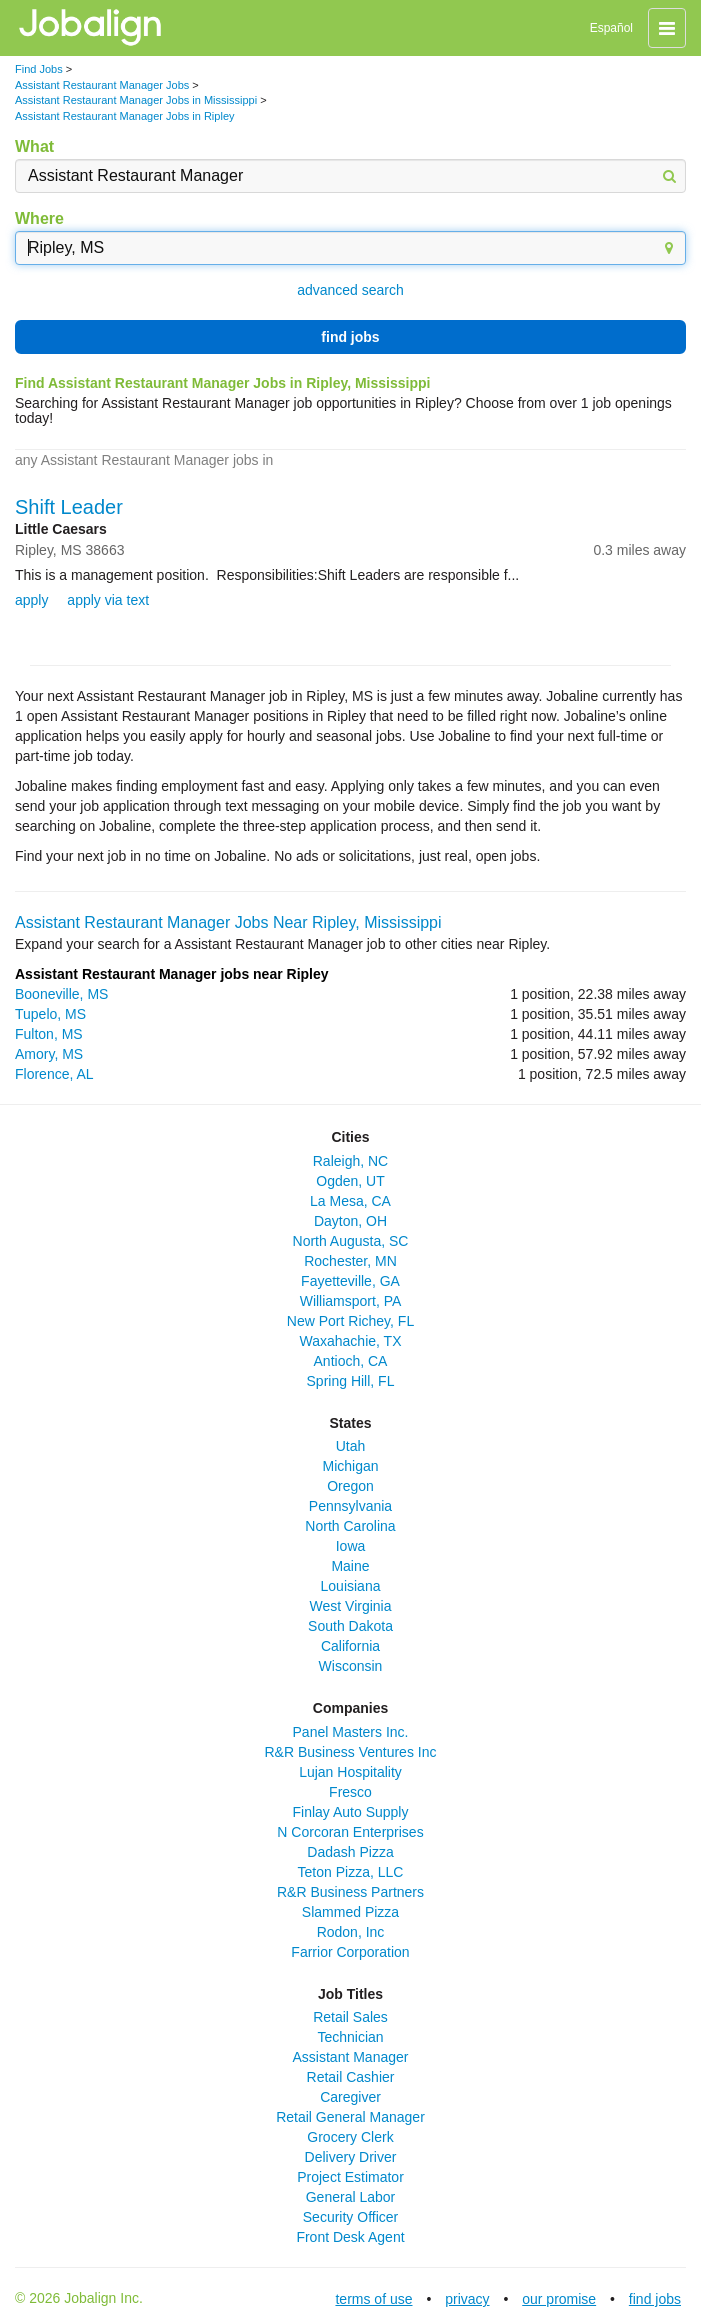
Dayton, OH (350, 1221)
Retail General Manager (350, 2117)
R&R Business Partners (350, 1892)
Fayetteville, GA (350, 1281)
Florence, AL (54, 1074)
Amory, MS (49, 1054)
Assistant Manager (351, 2057)
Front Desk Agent (350, 2237)
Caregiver (350, 2097)
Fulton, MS (49, 1034)
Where (39, 218)
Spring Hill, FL (351, 1381)
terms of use (373, 2299)
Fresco (350, 1792)
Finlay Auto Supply (351, 1812)
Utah (351, 1446)
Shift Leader (69, 507)
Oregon (350, 1486)
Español (611, 28)
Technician (350, 2037)
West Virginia (351, 1606)
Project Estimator (350, 2177)
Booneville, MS (61, 994)
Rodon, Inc (351, 1932)
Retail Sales (350, 2017)
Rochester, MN (350, 1261)
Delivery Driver (351, 2157)
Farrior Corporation (350, 1952)
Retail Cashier (351, 2077)
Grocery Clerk (350, 2137)
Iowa (351, 1546)
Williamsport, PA (351, 1301)
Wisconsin (351, 1666)
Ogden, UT (350, 1181)
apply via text (108, 600)
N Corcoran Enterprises (350, 1832)
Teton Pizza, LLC (351, 1872)
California (350, 1646)
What (34, 146)
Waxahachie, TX (351, 1341)
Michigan (350, 1466)
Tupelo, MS (50, 1014)
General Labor (351, 2197)
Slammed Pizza (350, 1912)
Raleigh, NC (350, 1161)
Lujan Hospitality (350, 1772)
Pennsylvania (350, 1506)
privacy (467, 2299)
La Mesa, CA (350, 1201)
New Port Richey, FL (350, 1321)
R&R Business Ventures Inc (351, 1752)
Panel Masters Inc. (351, 1732)
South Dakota (350, 1626)
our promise (559, 2299)
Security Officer (350, 2217)
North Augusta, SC (351, 1241)
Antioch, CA (351, 1361)
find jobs (350, 337)
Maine (350, 1566)
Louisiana (351, 1586)
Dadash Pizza (350, 1852)
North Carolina (350, 1526)
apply (31, 600)
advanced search (350, 290)
